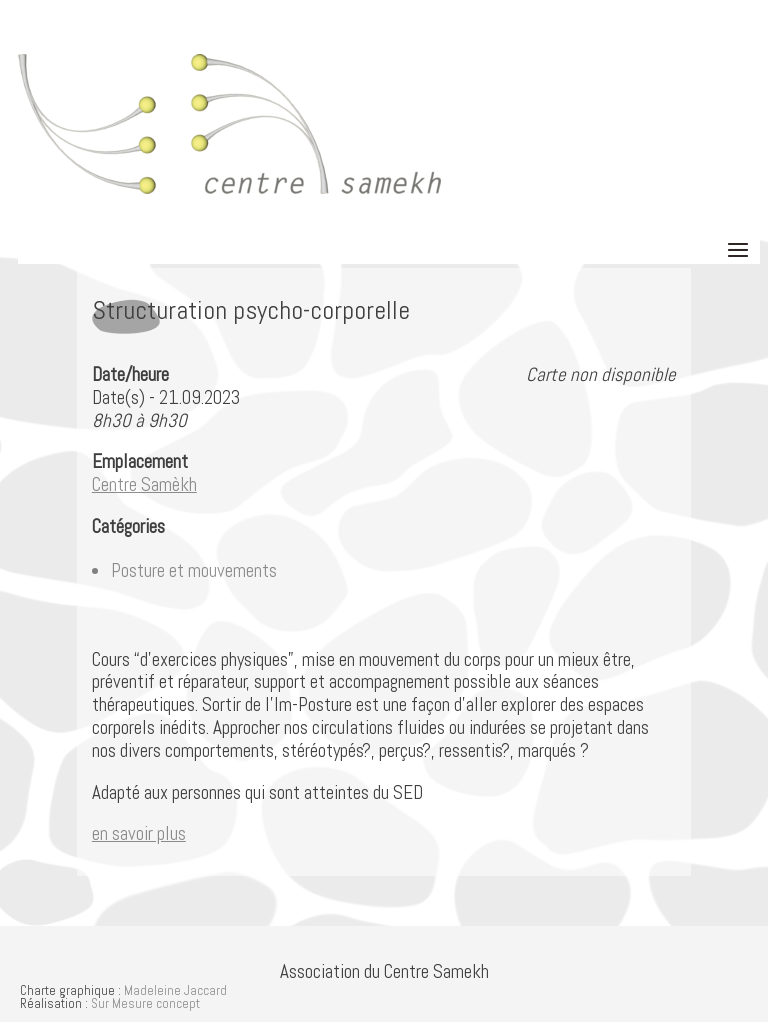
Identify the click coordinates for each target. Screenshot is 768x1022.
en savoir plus (139, 833)
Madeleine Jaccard (175, 990)
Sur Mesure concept (145, 1003)
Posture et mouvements (194, 570)
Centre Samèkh (144, 484)
